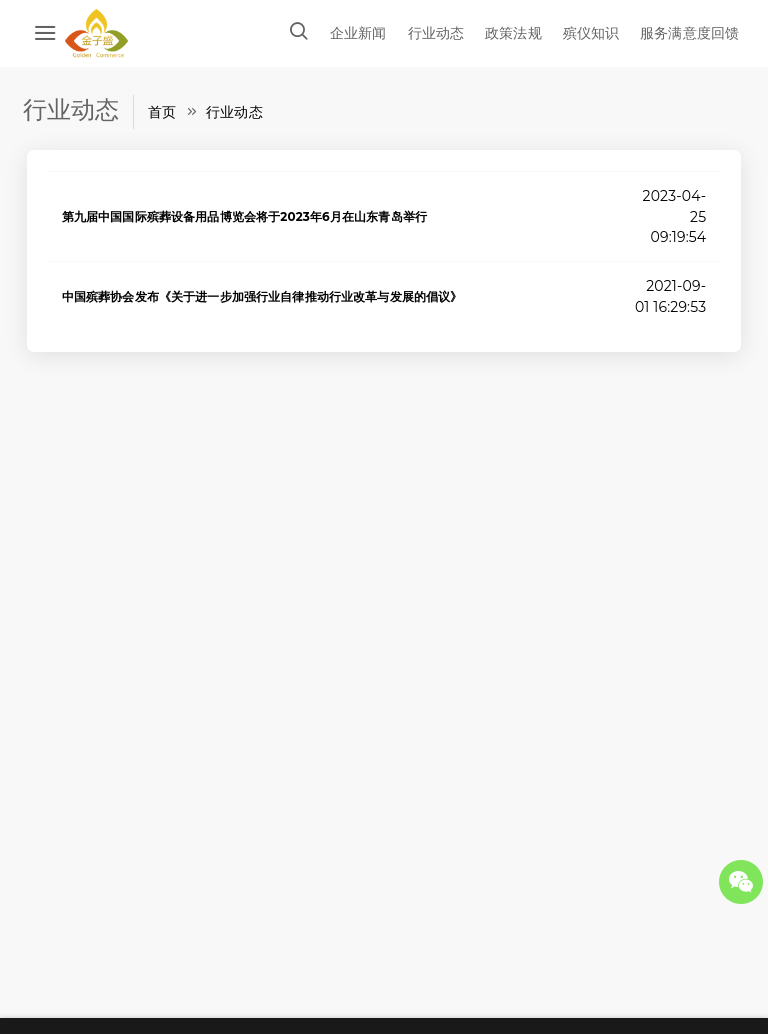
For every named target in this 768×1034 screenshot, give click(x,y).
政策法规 (513, 33)
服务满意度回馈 (689, 33)
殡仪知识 (591, 33)
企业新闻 (358, 33)
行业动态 (436, 33)
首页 (162, 112)
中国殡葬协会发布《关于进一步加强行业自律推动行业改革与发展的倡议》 (262, 296)
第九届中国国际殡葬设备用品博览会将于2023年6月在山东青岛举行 (244, 216)
